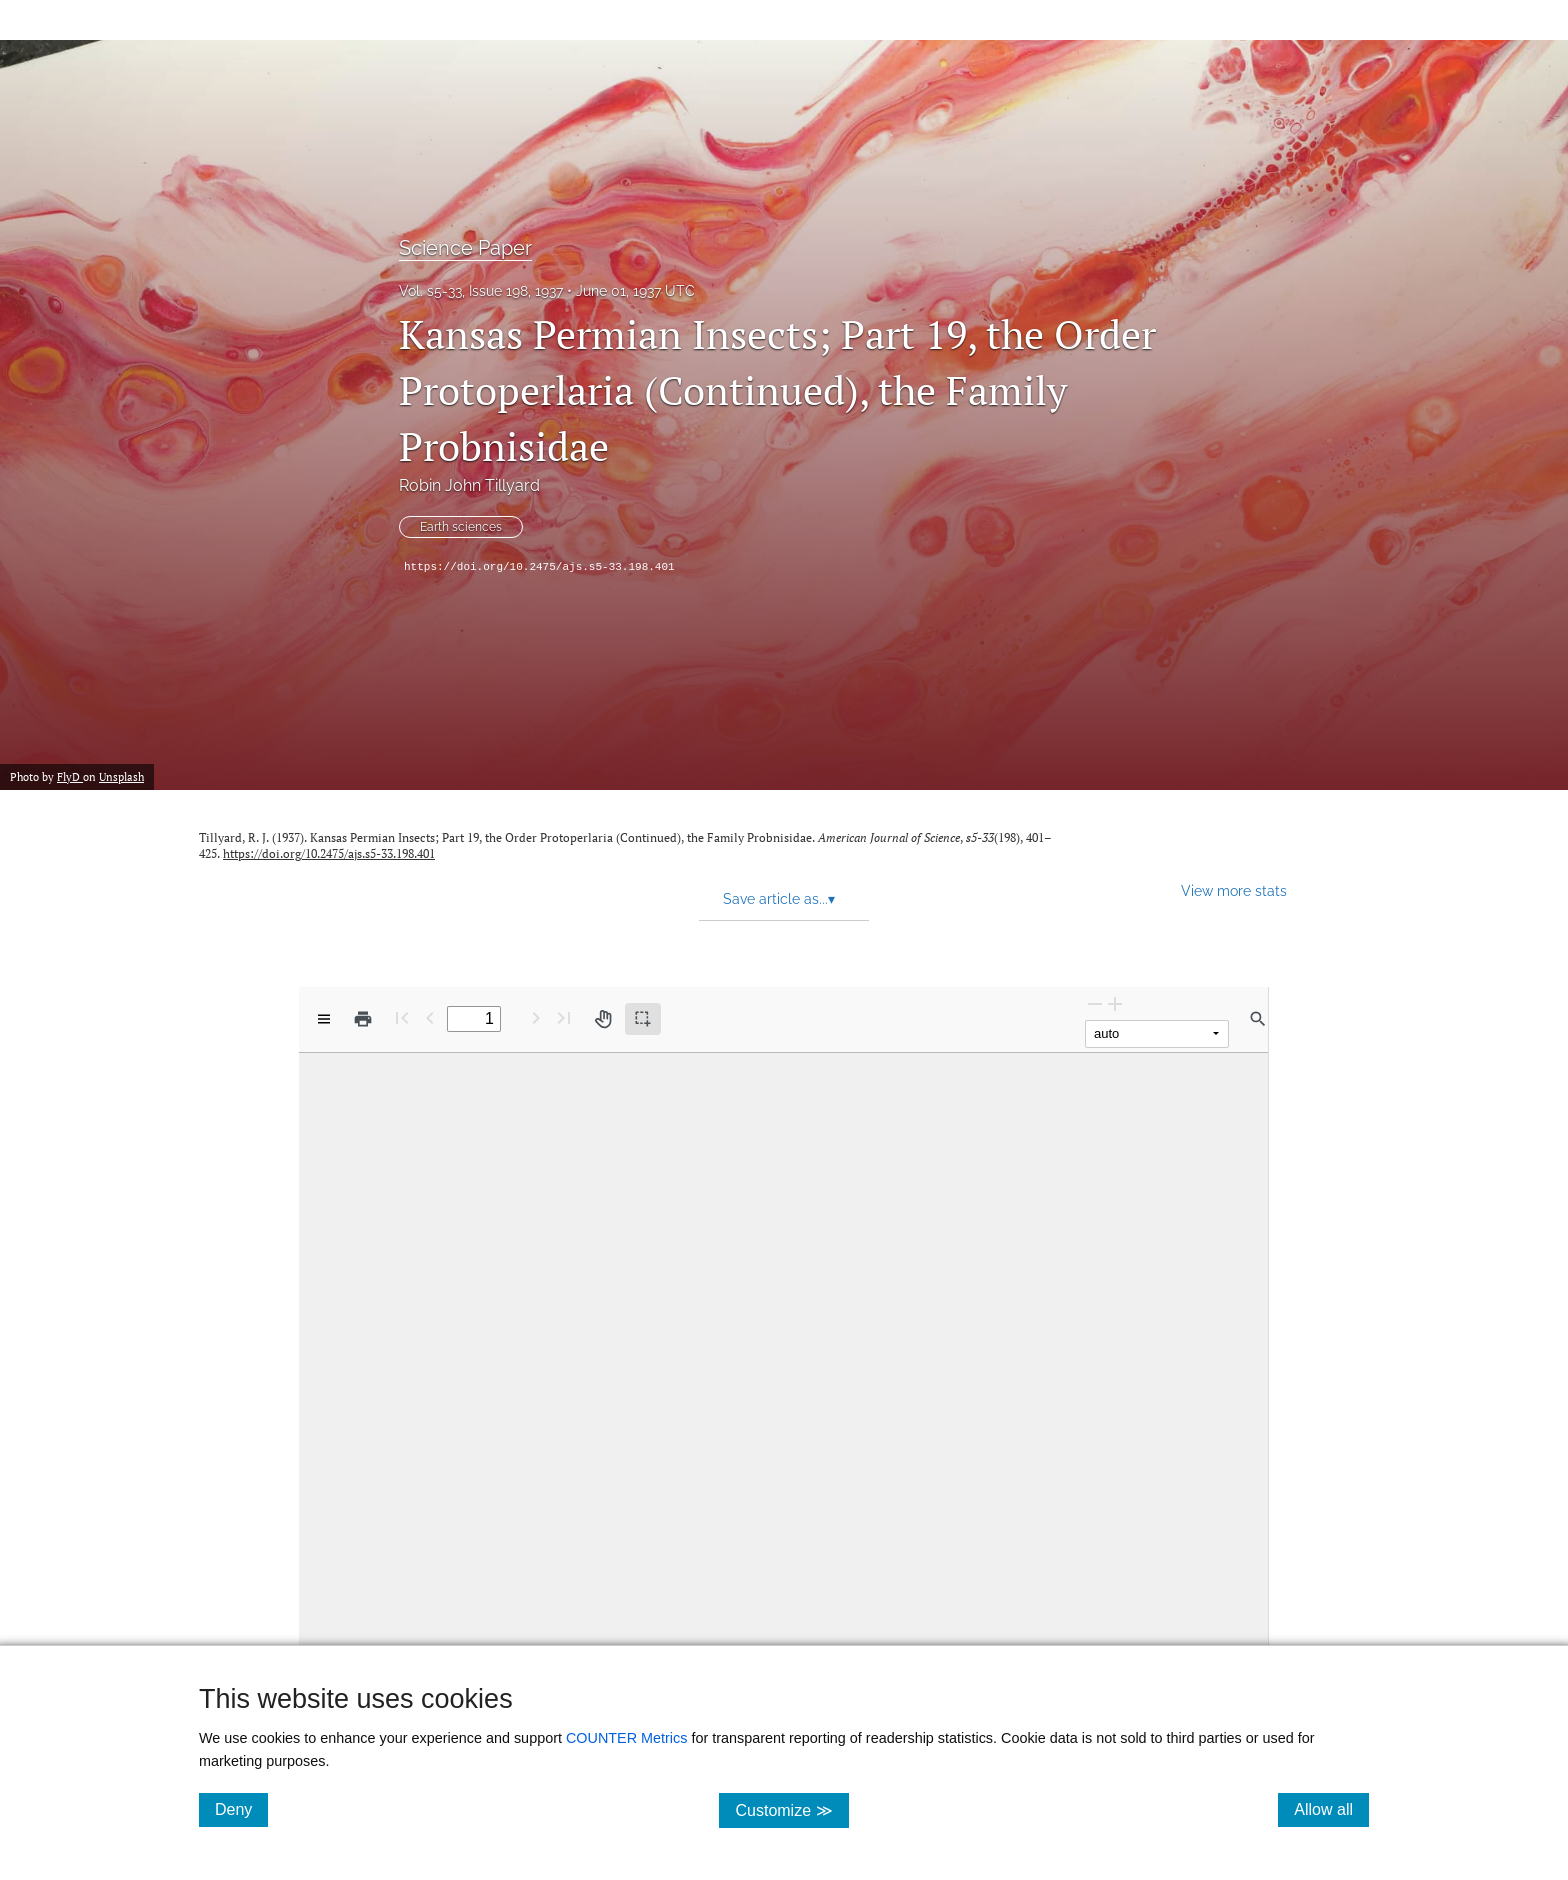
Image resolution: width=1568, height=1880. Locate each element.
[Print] (363, 1019)
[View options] (324, 1019)
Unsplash (121, 777)
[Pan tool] (603, 1019)
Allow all (1331, 1809)
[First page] (402, 1017)
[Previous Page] (430, 1017)
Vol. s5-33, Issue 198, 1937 (481, 291)
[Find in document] (1258, 1019)
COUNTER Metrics (627, 1738)
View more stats (1234, 890)
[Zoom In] (1115, 1003)
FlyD (70, 777)
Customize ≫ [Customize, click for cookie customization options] (791, 1809)
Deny (241, 1809)
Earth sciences (461, 527)
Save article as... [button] (779, 899)
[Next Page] (536, 1017)
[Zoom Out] (1095, 1003)
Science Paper (465, 248)
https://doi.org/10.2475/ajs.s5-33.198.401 (539, 567)
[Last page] (564, 1017)
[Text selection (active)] (643, 1019)
